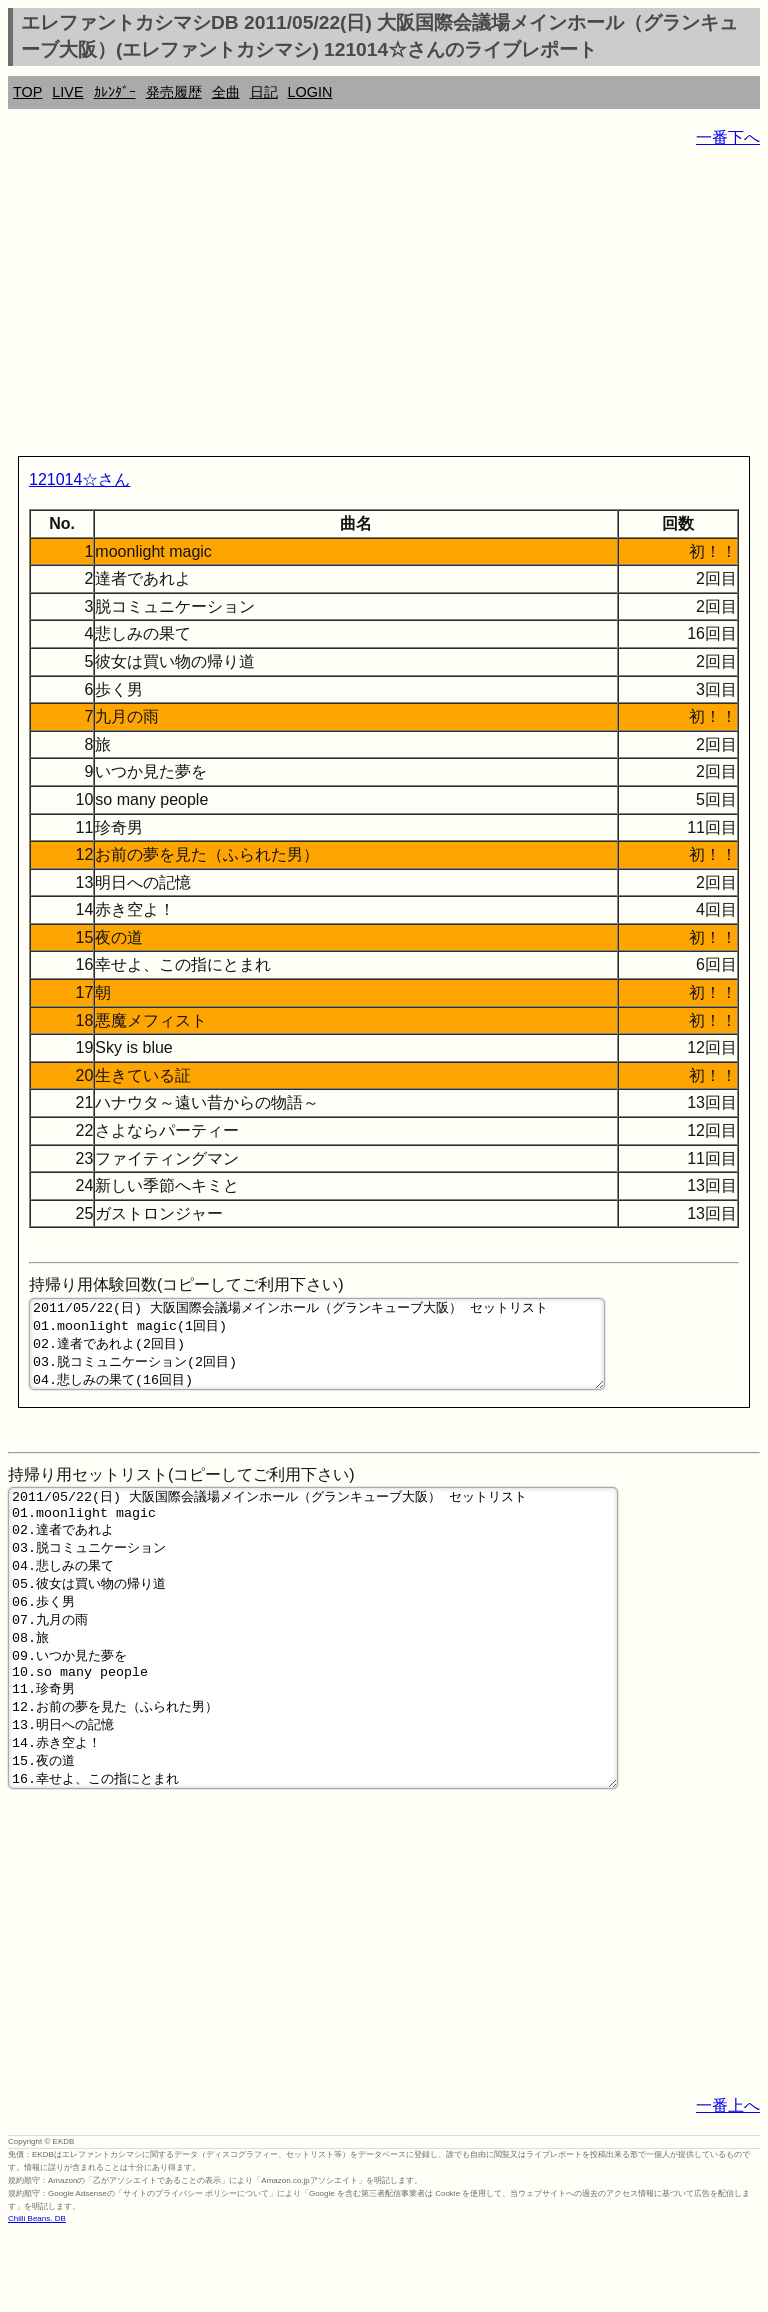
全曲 (226, 92)
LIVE (67, 92)
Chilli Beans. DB (37, 2296)
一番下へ (728, 137)
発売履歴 (174, 92)
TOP (27, 92)
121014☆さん (79, 479)
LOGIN (310, 92)
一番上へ (728, 2183)
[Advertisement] (384, 306)
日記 (264, 92)
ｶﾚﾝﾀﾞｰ (115, 92)
